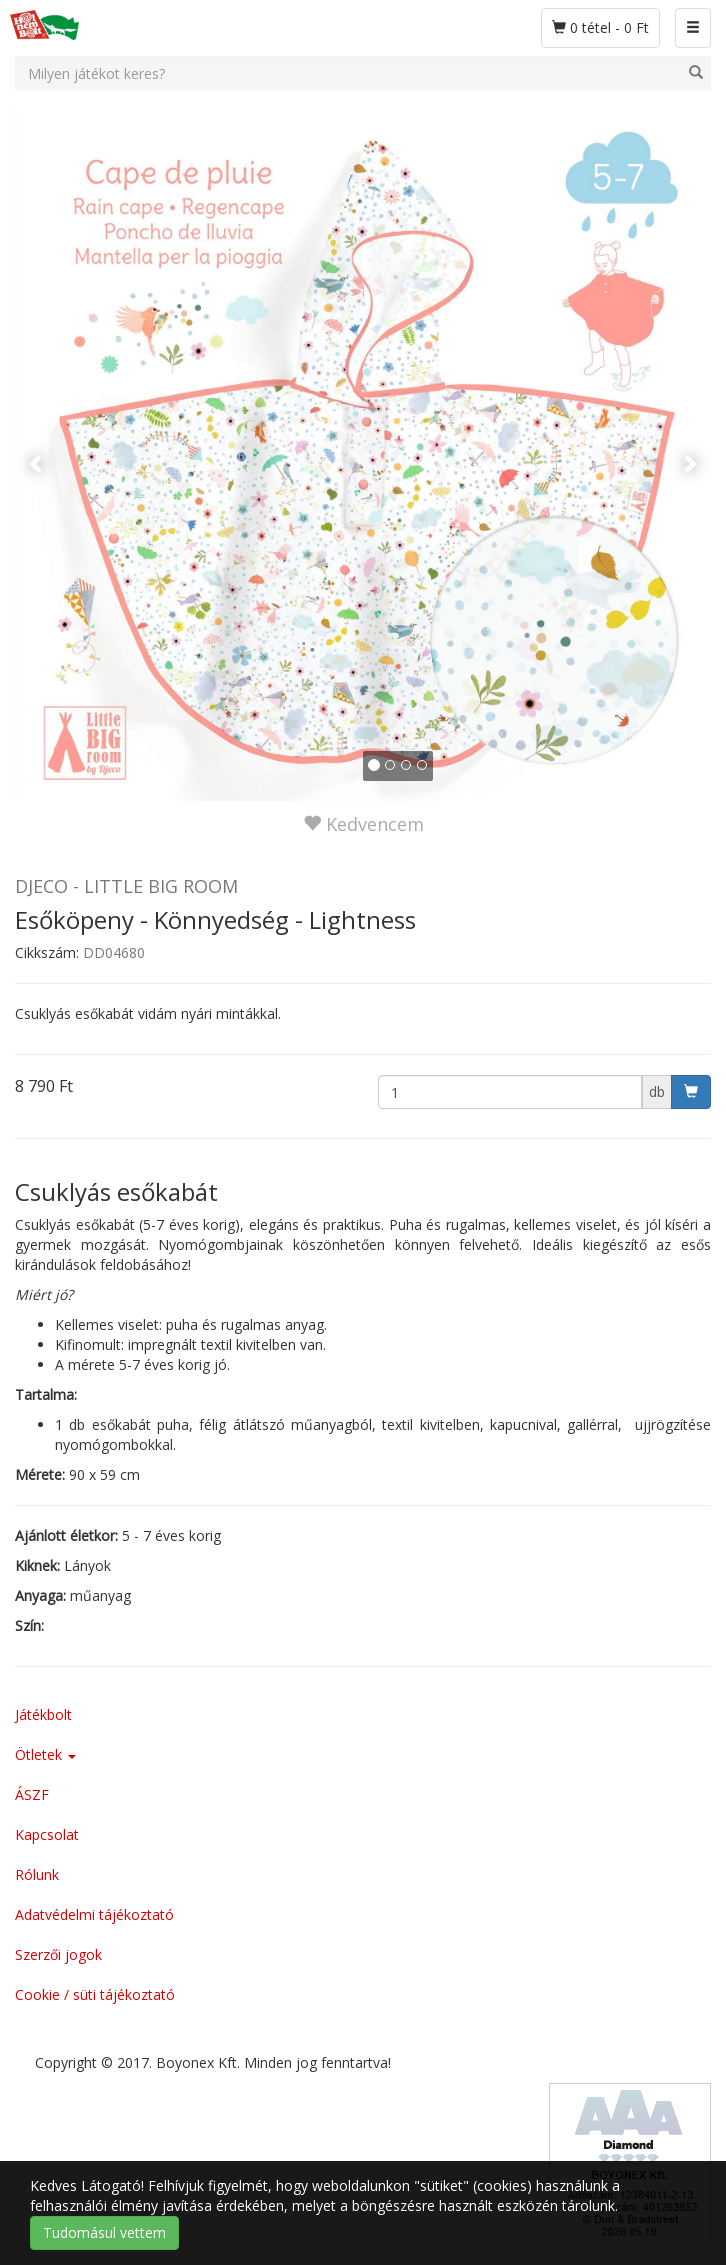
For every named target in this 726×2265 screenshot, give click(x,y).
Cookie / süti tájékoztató (95, 1994)
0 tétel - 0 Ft (605, 27)
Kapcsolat (47, 1834)
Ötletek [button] (45, 1754)
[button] (67, 453)
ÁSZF (32, 1794)
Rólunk (37, 1874)
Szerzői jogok (58, 1954)
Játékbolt (43, 1714)
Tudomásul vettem (104, 2232)
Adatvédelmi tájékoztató (94, 1914)
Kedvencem (363, 824)
